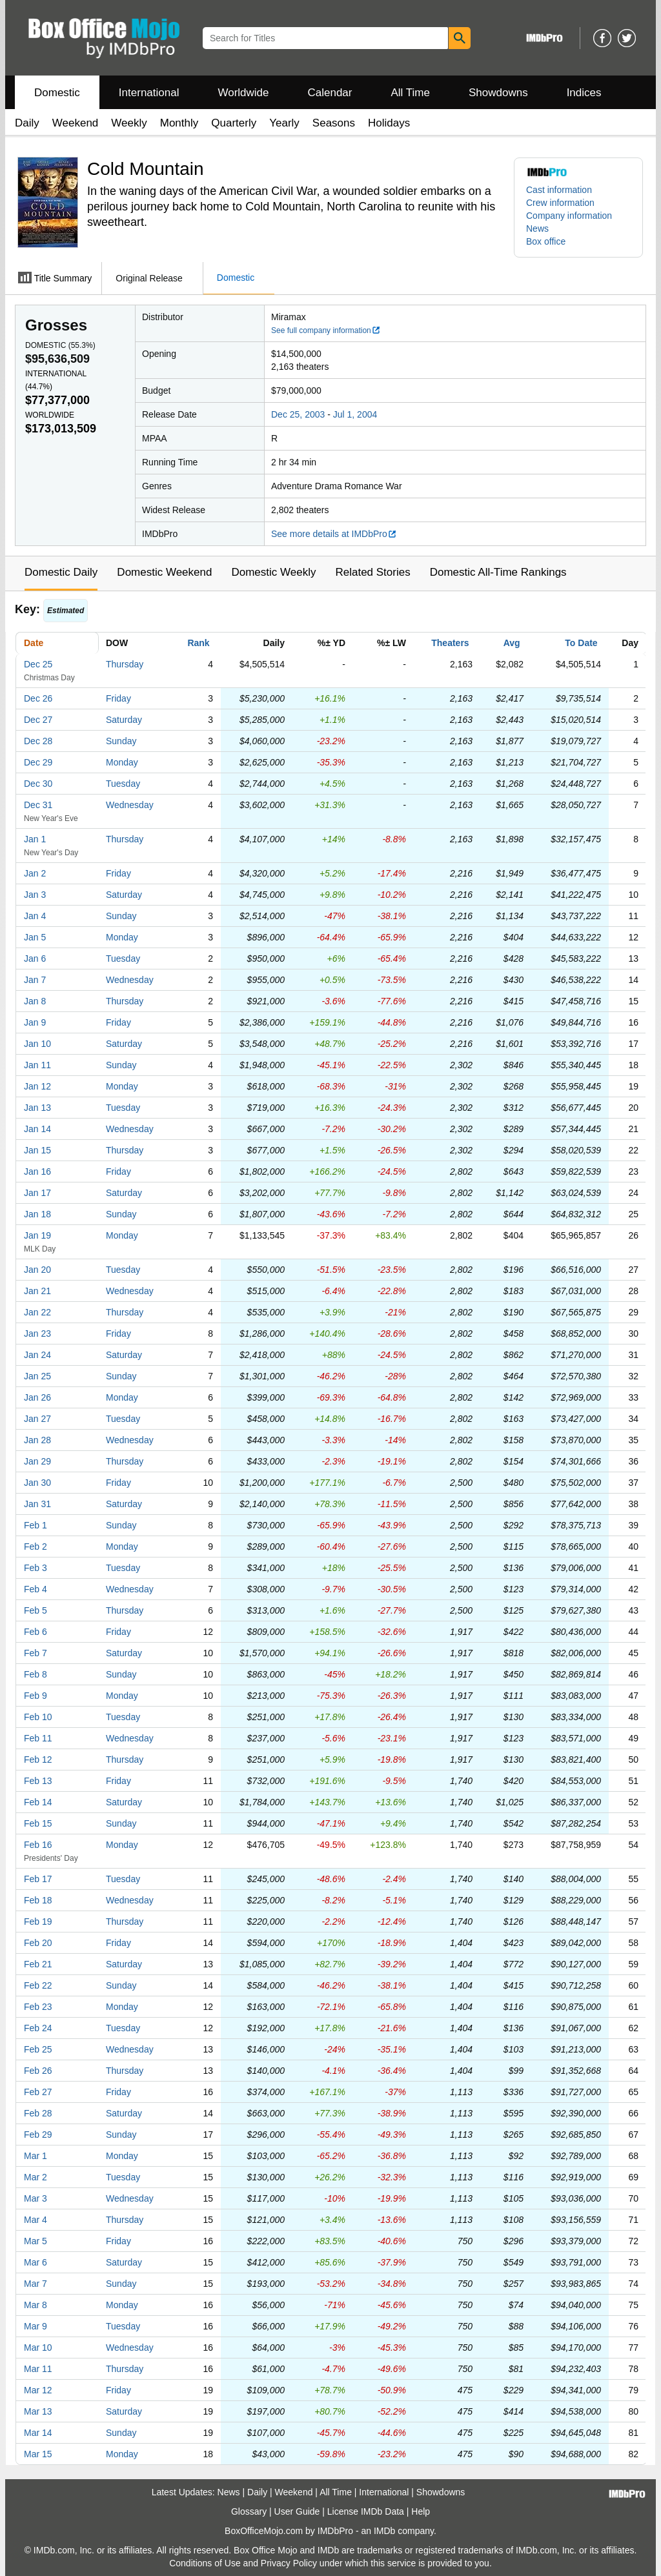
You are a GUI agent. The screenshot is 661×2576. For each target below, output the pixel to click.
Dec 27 (38, 720)
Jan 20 (37, 1269)
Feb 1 (35, 1525)
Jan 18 (37, 1214)
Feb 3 (35, 1568)
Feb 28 (38, 2113)
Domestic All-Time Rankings (498, 572)
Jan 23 (37, 1333)
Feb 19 (38, 1921)
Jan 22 (37, 1312)
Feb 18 (38, 1900)
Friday (118, 698)
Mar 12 (38, 2390)
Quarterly (233, 123)
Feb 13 (38, 1781)
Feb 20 (38, 1943)
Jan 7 (35, 980)
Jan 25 (37, 1376)
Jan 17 (37, 1193)
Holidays (389, 123)
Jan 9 (35, 1022)
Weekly (129, 123)
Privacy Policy (289, 2563)
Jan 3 (35, 894)
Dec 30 (38, 783)
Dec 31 (38, 805)
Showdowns (498, 92)
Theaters (450, 643)
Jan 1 (35, 839)
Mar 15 (38, 2454)
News (537, 228)
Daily (27, 123)
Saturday (124, 720)
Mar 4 (35, 2220)
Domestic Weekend (164, 572)
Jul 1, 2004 (355, 414)
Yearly (284, 123)
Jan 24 (37, 1355)
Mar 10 (38, 2347)
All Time (410, 92)
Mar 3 (35, 2198)
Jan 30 (37, 1482)
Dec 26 (38, 698)
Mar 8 (35, 2305)
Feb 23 (38, 2007)
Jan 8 (35, 1001)
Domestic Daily (61, 572)
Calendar (330, 92)
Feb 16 (38, 1845)
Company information (569, 215)
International (149, 92)
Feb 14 (38, 1802)
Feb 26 (38, 2070)
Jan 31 (37, 1504)
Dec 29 (38, 762)
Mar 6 (35, 2262)
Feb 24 (38, 2028)
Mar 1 (35, 2156)
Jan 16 (37, 1171)
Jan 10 (37, 1044)
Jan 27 (37, 1419)
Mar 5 (35, 2241)
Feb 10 (38, 1717)
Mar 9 (35, 2326)
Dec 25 (38, 664)
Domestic (57, 92)
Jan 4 (35, 916)
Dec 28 (38, 741)
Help (420, 2511)
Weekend (75, 123)
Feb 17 (38, 1879)
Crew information (560, 203)
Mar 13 (38, 2411)
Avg (511, 643)
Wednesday (130, 805)
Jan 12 (37, 1086)
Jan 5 (35, 937)
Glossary (249, 2511)
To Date (581, 643)
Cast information (559, 190)
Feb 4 (35, 1589)
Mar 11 (38, 2369)
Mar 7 (35, 2283)
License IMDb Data (365, 2511)
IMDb (384, 2531)
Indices (584, 92)
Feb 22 (38, 1985)
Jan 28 (37, 1440)
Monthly (179, 123)
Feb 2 (35, 1546)
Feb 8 (35, 1674)
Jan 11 (37, 1065)
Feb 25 (38, 2049)
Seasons (333, 123)
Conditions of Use (205, 2563)
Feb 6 (35, 1632)
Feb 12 (38, 1759)
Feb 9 (35, 1695)
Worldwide (243, 92)
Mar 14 (38, 2433)
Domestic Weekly (273, 572)
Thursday (124, 664)
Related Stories (372, 572)
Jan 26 (37, 1397)
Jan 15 (37, 1150)
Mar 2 (35, 2177)
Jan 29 (37, 1461)
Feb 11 (38, 1738)
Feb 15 (38, 1823)
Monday (122, 762)
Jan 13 (37, 1107)
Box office (545, 241)
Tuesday (123, 783)
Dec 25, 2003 (298, 414)
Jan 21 (37, 1291)
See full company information (326, 330)
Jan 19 (37, 1235)
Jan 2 (35, 873)
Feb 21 (38, 1964)
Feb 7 (35, 1653)
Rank (198, 643)
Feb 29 (38, 2134)
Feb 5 (35, 1610)
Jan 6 (35, 958)
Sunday (121, 741)
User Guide (297, 2511)
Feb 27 (38, 2092)
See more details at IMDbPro (334, 534)
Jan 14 (37, 1129)
